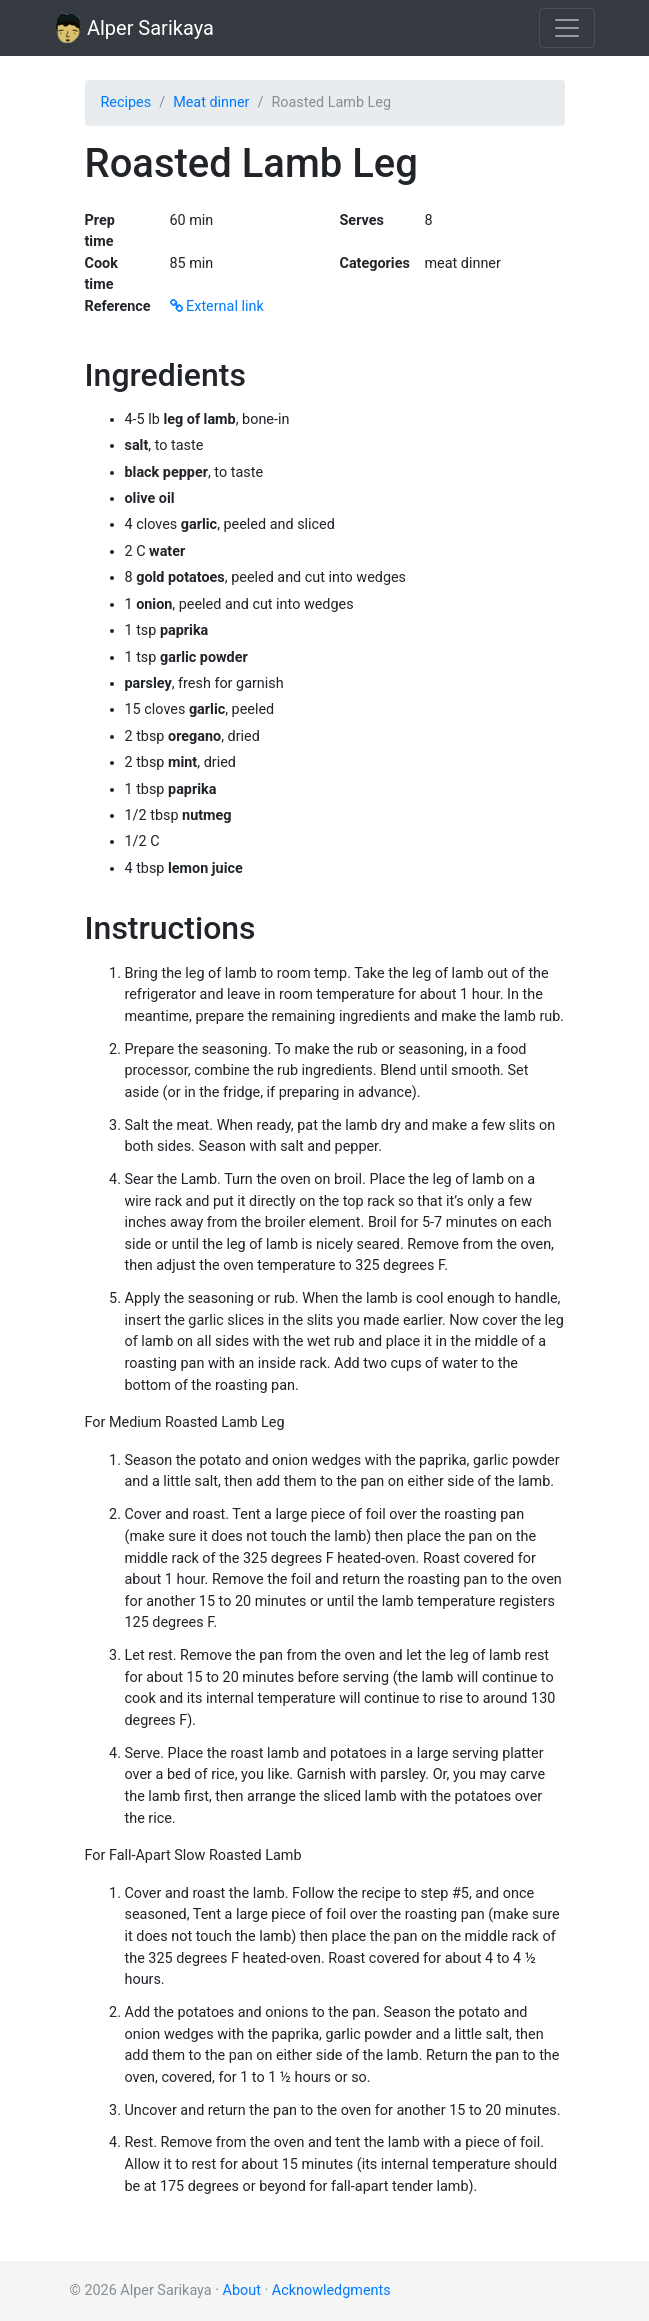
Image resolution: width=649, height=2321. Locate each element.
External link (217, 306)
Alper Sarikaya (134, 28)
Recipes (126, 102)
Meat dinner (211, 102)
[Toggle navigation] (567, 28)
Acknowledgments (331, 2290)
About (242, 2290)
